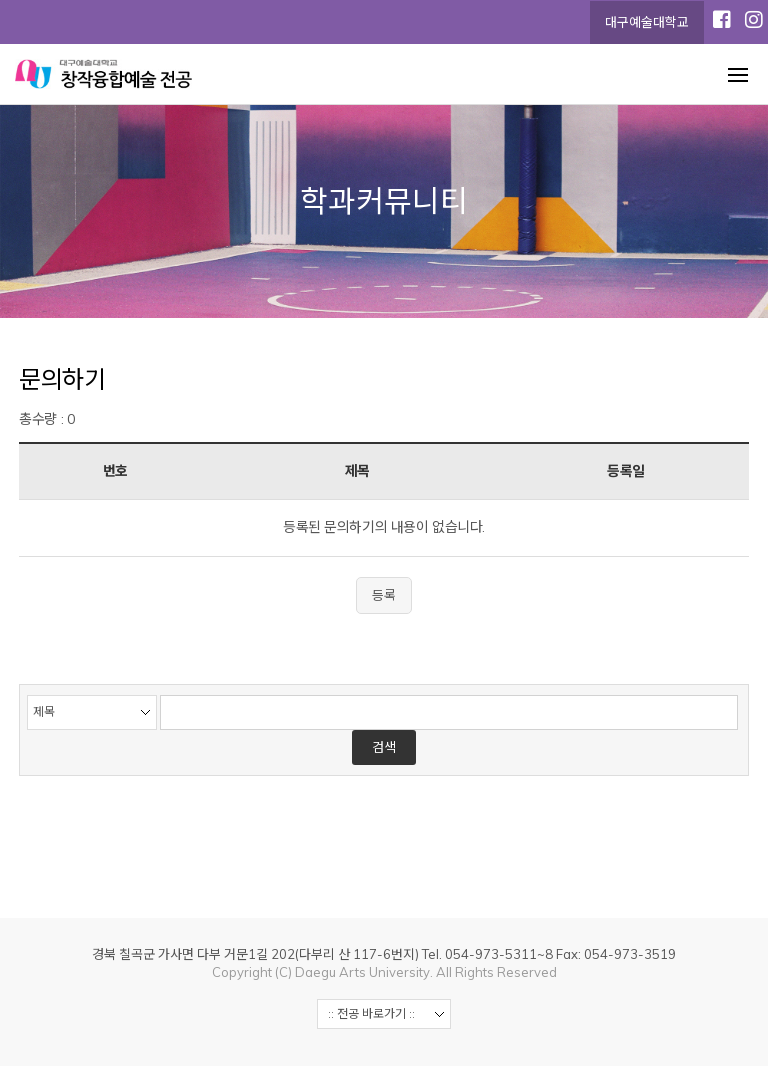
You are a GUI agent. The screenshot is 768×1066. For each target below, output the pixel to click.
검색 (383, 747)
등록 (383, 595)
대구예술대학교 (647, 22)
